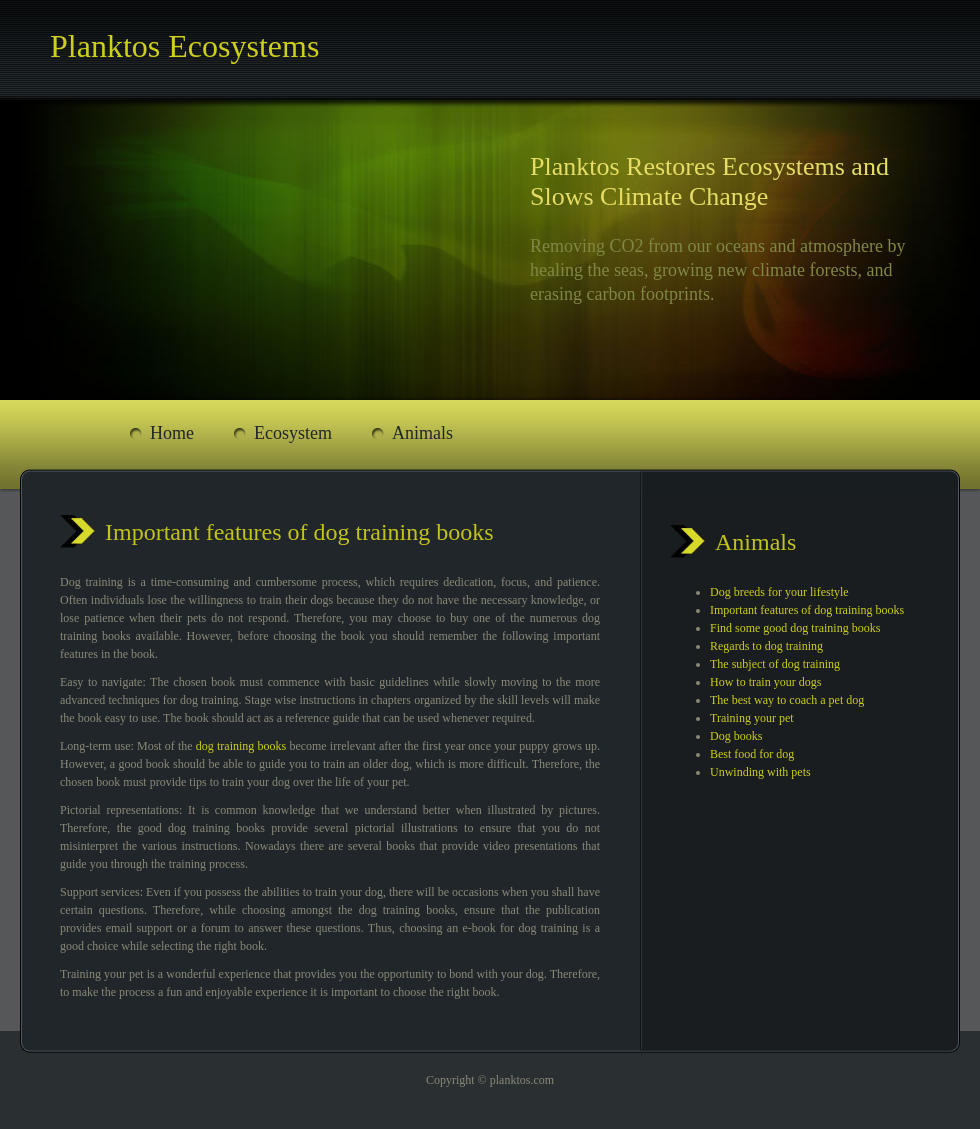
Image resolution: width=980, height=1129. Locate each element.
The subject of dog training (775, 664)
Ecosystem (293, 433)
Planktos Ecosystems (184, 46)
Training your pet (752, 718)
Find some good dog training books (795, 628)
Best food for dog (752, 754)
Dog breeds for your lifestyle (779, 592)
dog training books (241, 746)
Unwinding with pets (760, 772)
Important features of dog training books (807, 610)
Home (172, 433)
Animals (422, 433)
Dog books (736, 736)
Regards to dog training (766, 646)
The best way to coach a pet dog (787, 700)
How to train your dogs (765, 682)
